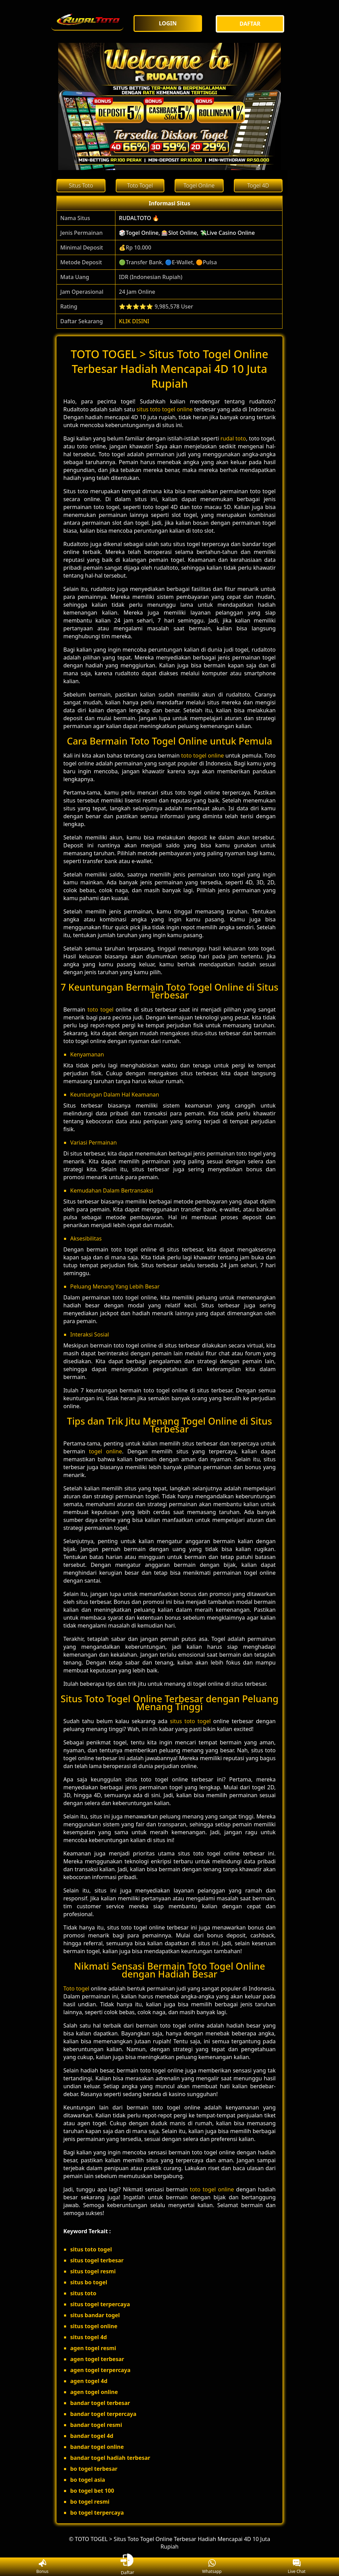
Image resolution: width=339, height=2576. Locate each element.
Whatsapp (212, 2567)
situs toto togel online (165, 409)
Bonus (42, 2567)
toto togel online (202, 755)
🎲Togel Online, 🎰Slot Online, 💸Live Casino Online (187, 233)
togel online (105, 1451)
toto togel (100, 1009)
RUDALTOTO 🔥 (139, 218)
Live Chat (296, 2567)
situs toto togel (190, 1721)
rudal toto (233, 438)
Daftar (127, 2566)
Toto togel (76, 1988)
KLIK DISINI (134, 321)
